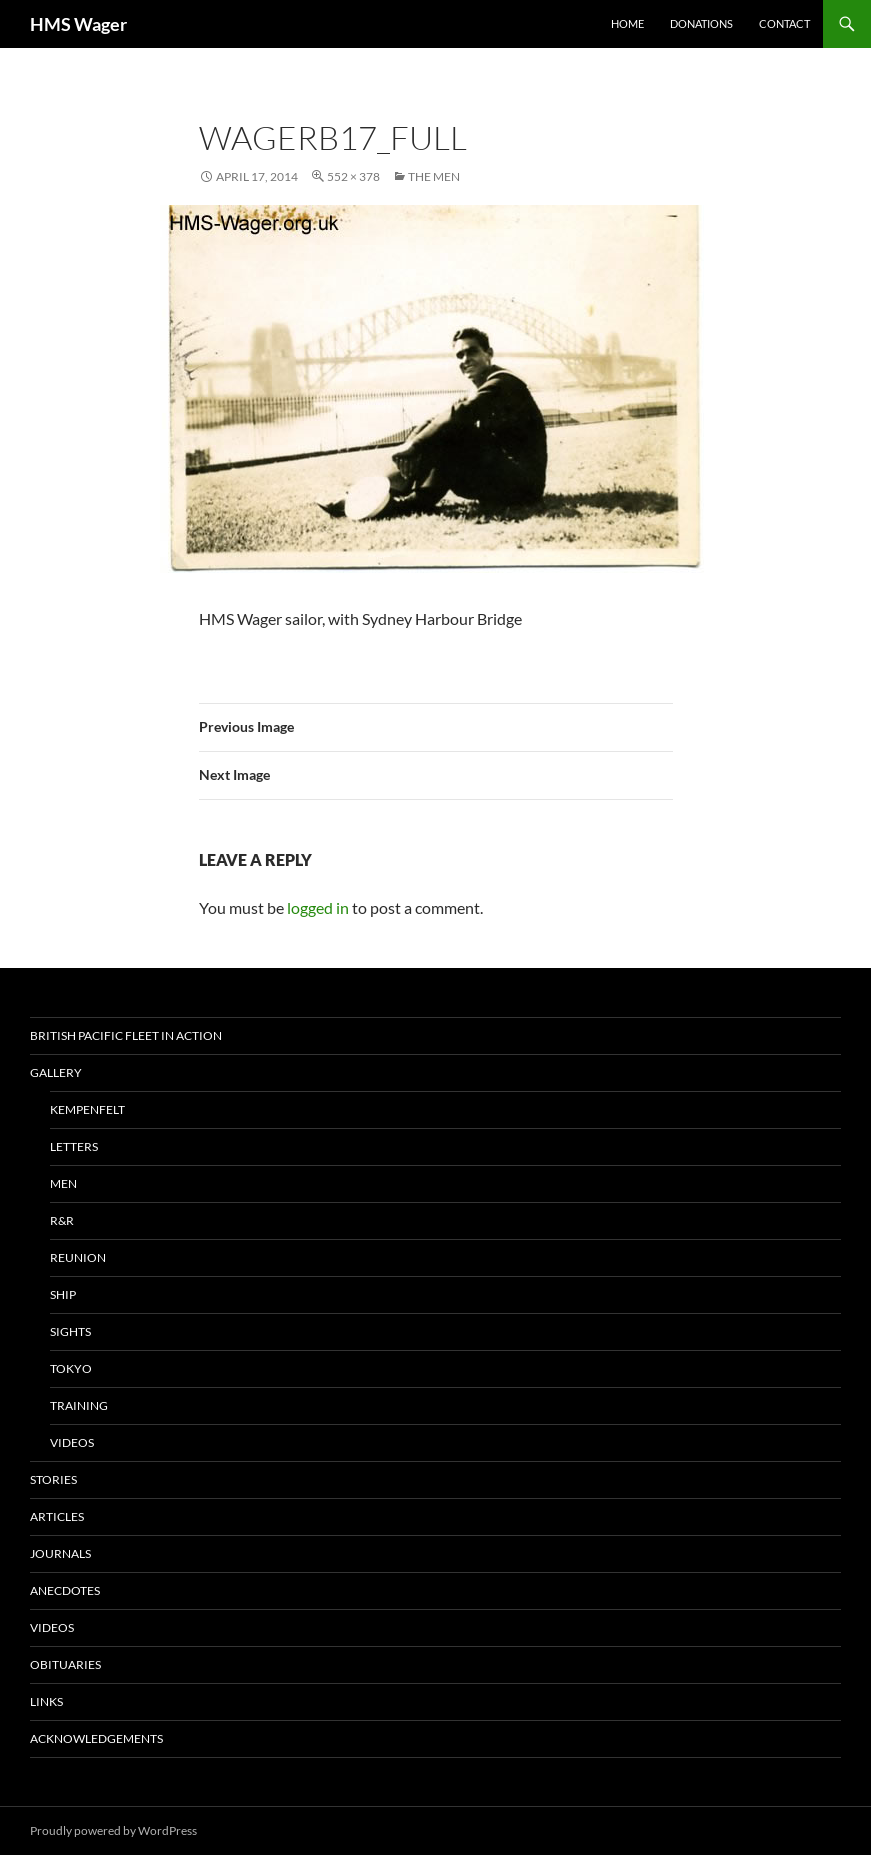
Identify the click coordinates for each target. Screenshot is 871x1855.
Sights (70, 1331)
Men (63, 1183)
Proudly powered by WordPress (113, 1830)
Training (79, 1405)
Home (627, 23)
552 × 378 (353, 176)
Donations (701, 23)
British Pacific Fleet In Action (126, 1035)
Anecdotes (65, 1590)
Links (46, 1701)
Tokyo (71, 1368)
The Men (434, 176)
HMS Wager (78, 24)
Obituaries (65, 1664)
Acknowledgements (96, 1738)
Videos (72, 1442)
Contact (784, 23)
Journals (60, 1553)
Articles (57, 1516)
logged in (318, 907)
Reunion (78, 1257)
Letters (74, 1146)
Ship (63, 1294)
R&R (62, 1220)
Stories (53, 1479)
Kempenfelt (87, 1109)
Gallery (56, 1072)
